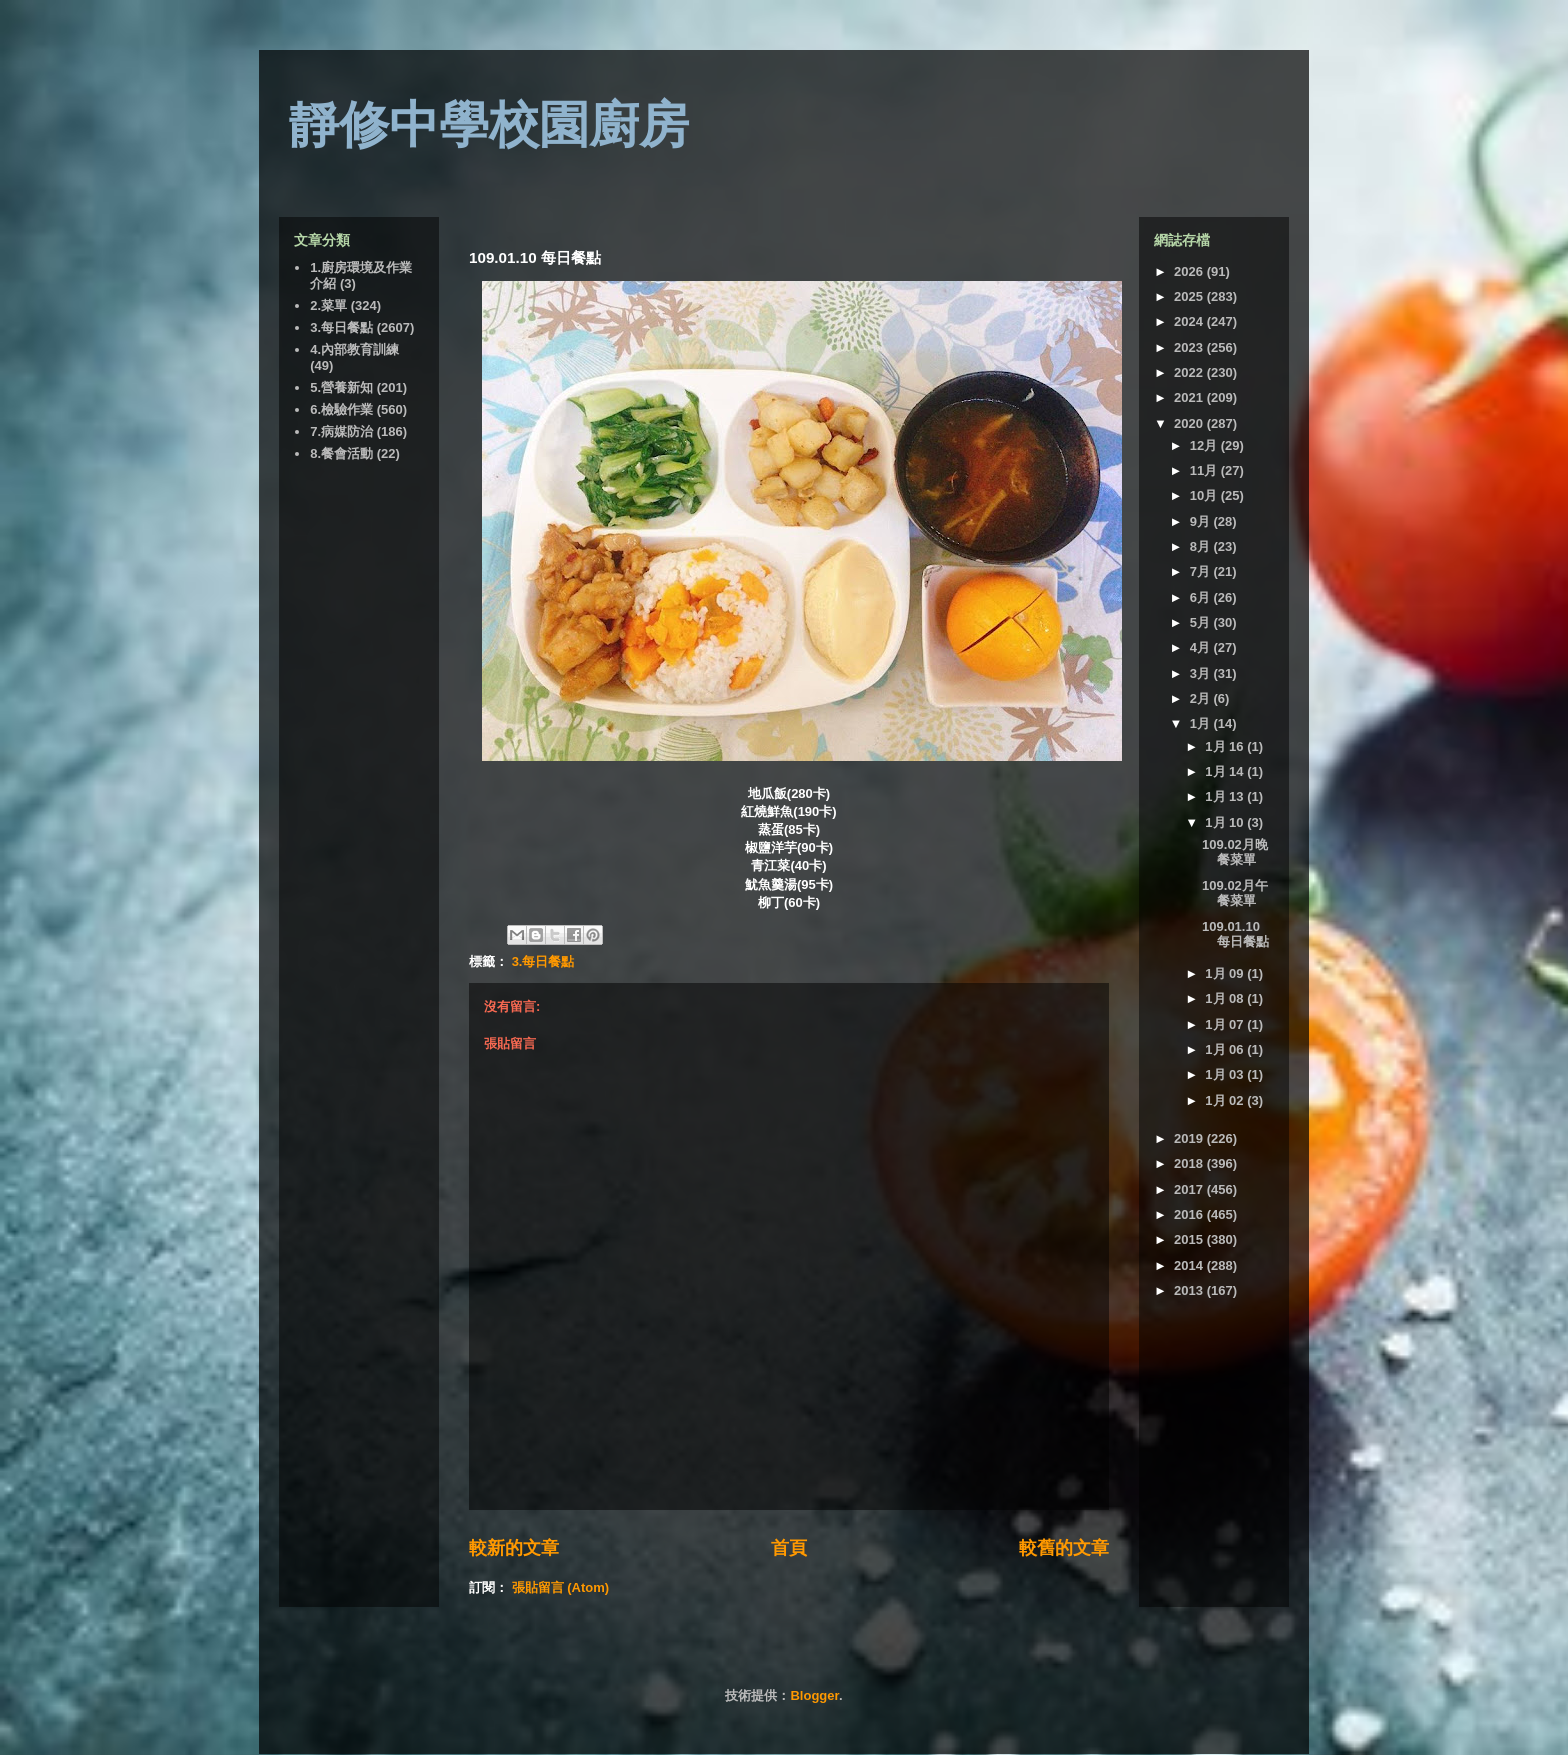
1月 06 (1226, 1049)
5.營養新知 (341, 387)
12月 (1205, 445)
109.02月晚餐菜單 (1235, 852)
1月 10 (1226, 822)
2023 (1190, 347)
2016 (1190, 1214)
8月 (1202, 546)
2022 (1190, 372)
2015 (1190, 1239)
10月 (1205, 495)
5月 (1202, 622)
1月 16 (1226, 746)
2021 (1190, 397)
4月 (1202, 647)
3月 (1202, 673)
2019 (1190, 1138)
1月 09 (1226, 973)
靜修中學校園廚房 (489, 125)
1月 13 (1226, 796)
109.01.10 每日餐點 (1235, 934)
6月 (1202, 597)
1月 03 (1226, 1074)
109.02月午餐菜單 (1235, 893)
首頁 (789, 1548)
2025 (1190, 296)
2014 (1190, 1265)
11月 (1205, 470)
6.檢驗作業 (341, 409)
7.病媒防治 (341, 431)
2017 (1190, 1189)
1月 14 (1226, 771)
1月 (1202, 723)
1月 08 (1226, 998)
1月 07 (1226, 1024)
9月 (1202, 521)
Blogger (814, 1695)
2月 (1202, 698)
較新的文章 (514, 1548)
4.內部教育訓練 (354, 349)
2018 (1190, 1163)
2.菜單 (328, 305)
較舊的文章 (1064, 1548)
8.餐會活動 (341, 453)
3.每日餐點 (543, 961)
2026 (1190, 271)
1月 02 (1226, 1100)
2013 (1190, 1290)
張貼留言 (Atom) (561, 1587)
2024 (1190, 321)
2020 (1190, 423)
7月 (1202, 571)
